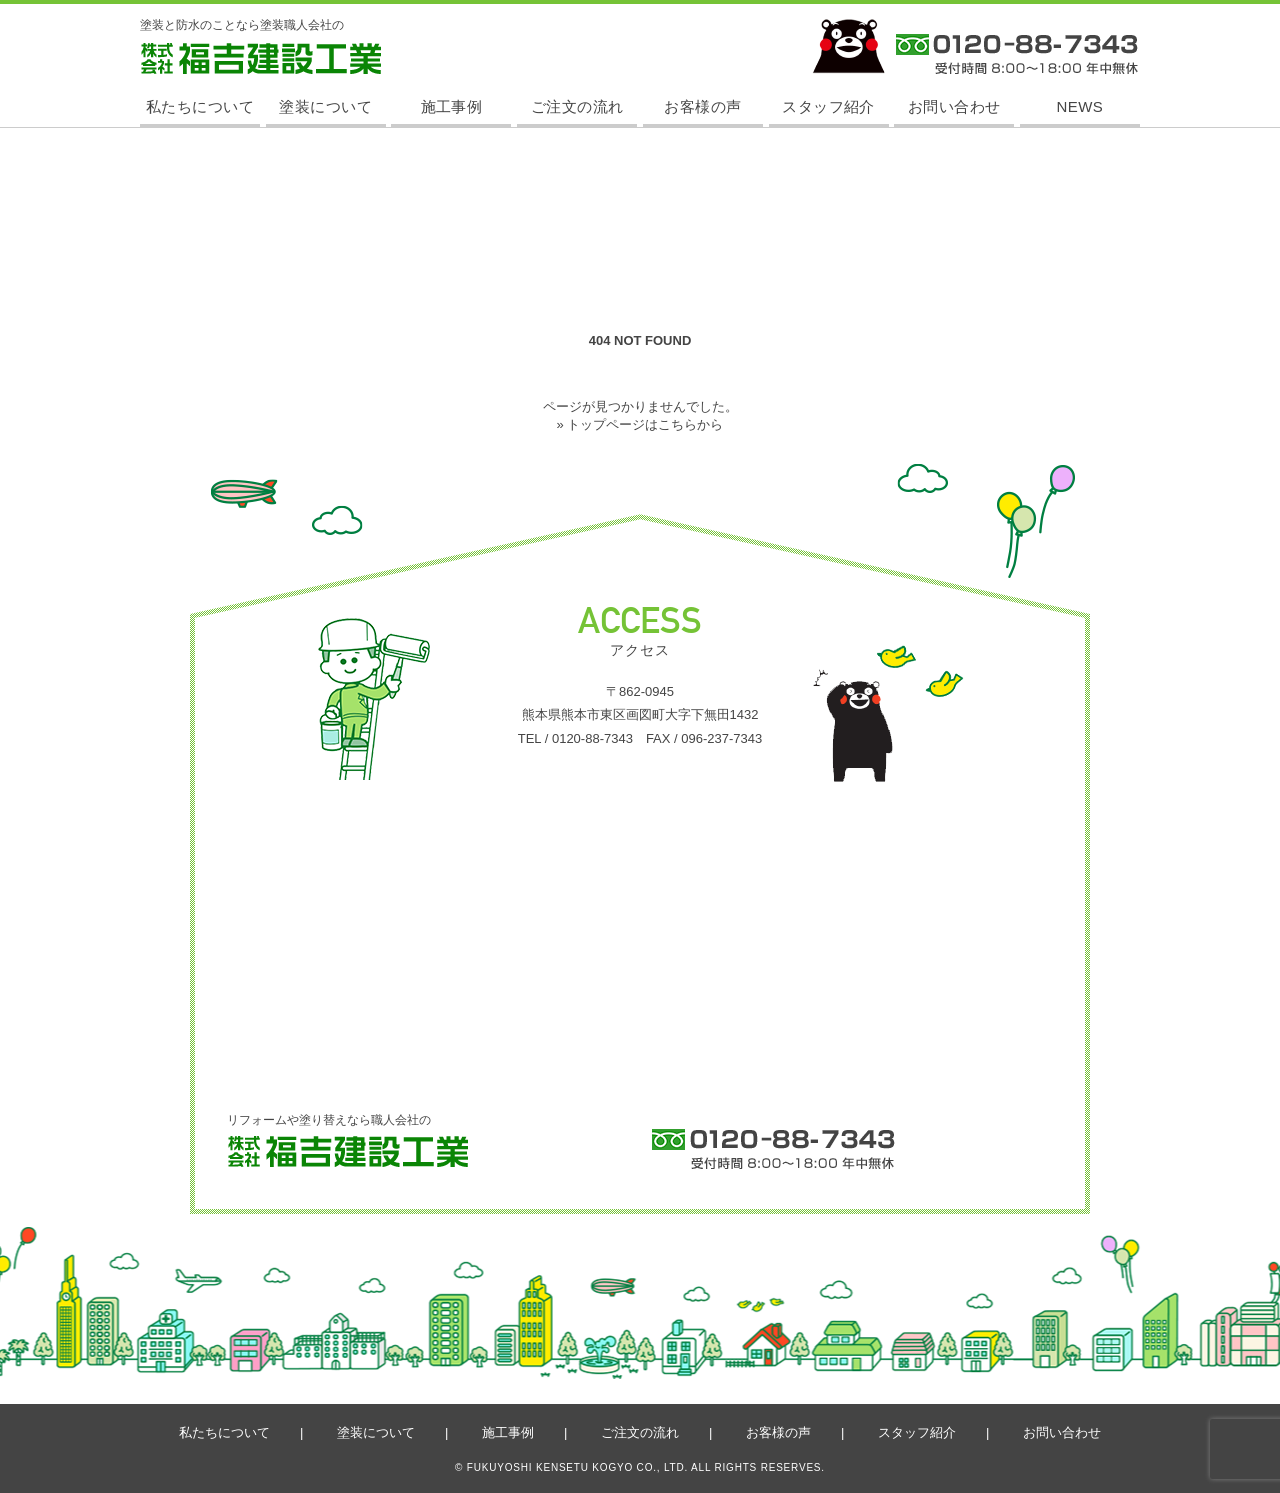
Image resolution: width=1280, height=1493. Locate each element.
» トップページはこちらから (640, 424)
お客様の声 (702, 106)
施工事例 (452, 106)
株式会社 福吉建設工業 (201, 73)
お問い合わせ (954, 106)
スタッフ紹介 (828, 106)
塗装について (325, 106)
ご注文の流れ (577, 106)
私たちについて (200, 106)
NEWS (1080, 106)
